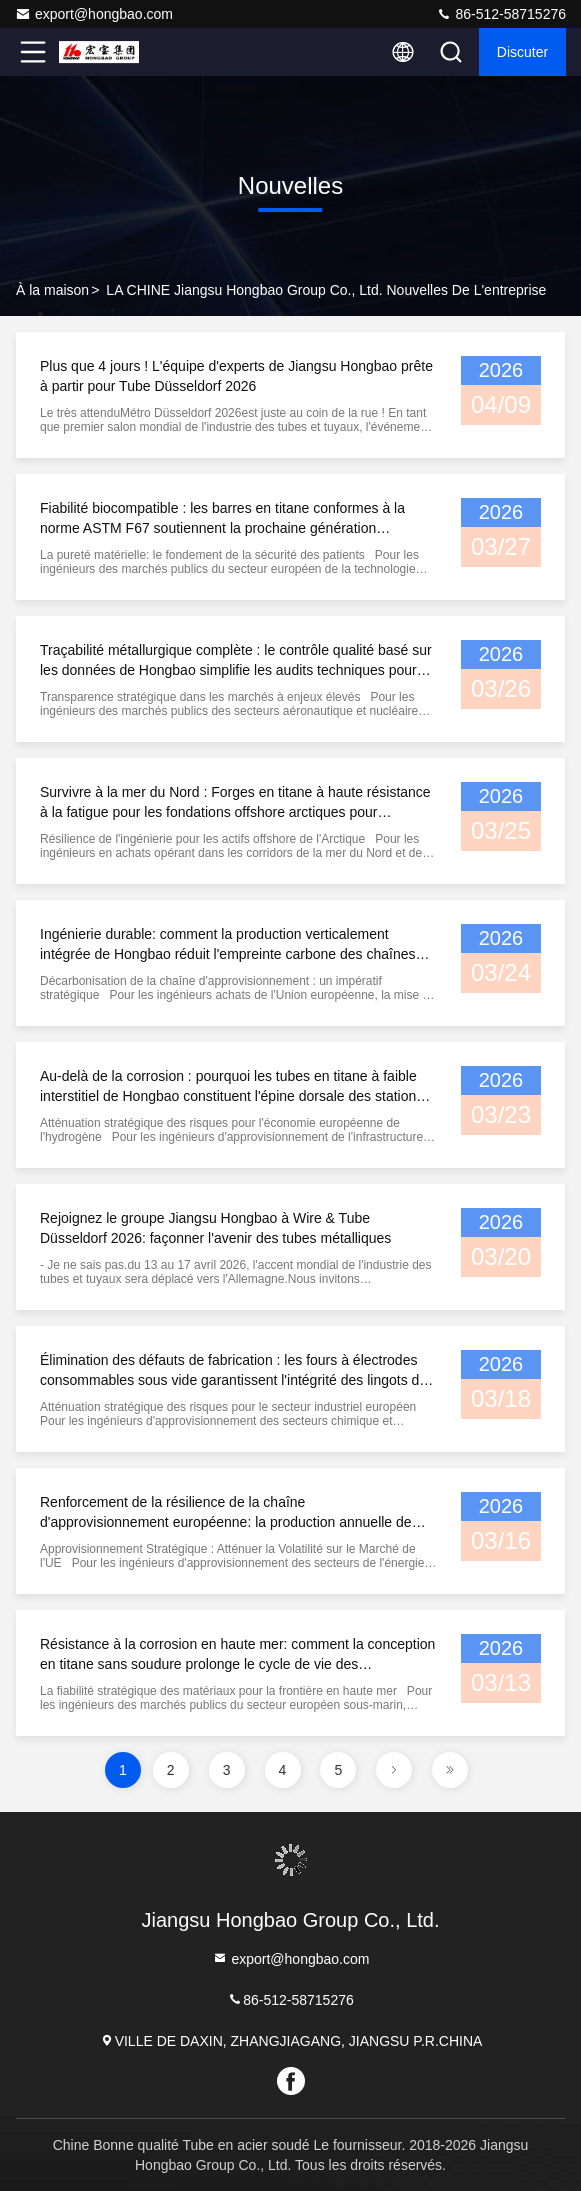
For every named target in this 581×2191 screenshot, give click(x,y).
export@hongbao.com (94, 14)
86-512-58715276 (501, 14)
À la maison (52, 290)
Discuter (522, 52)
